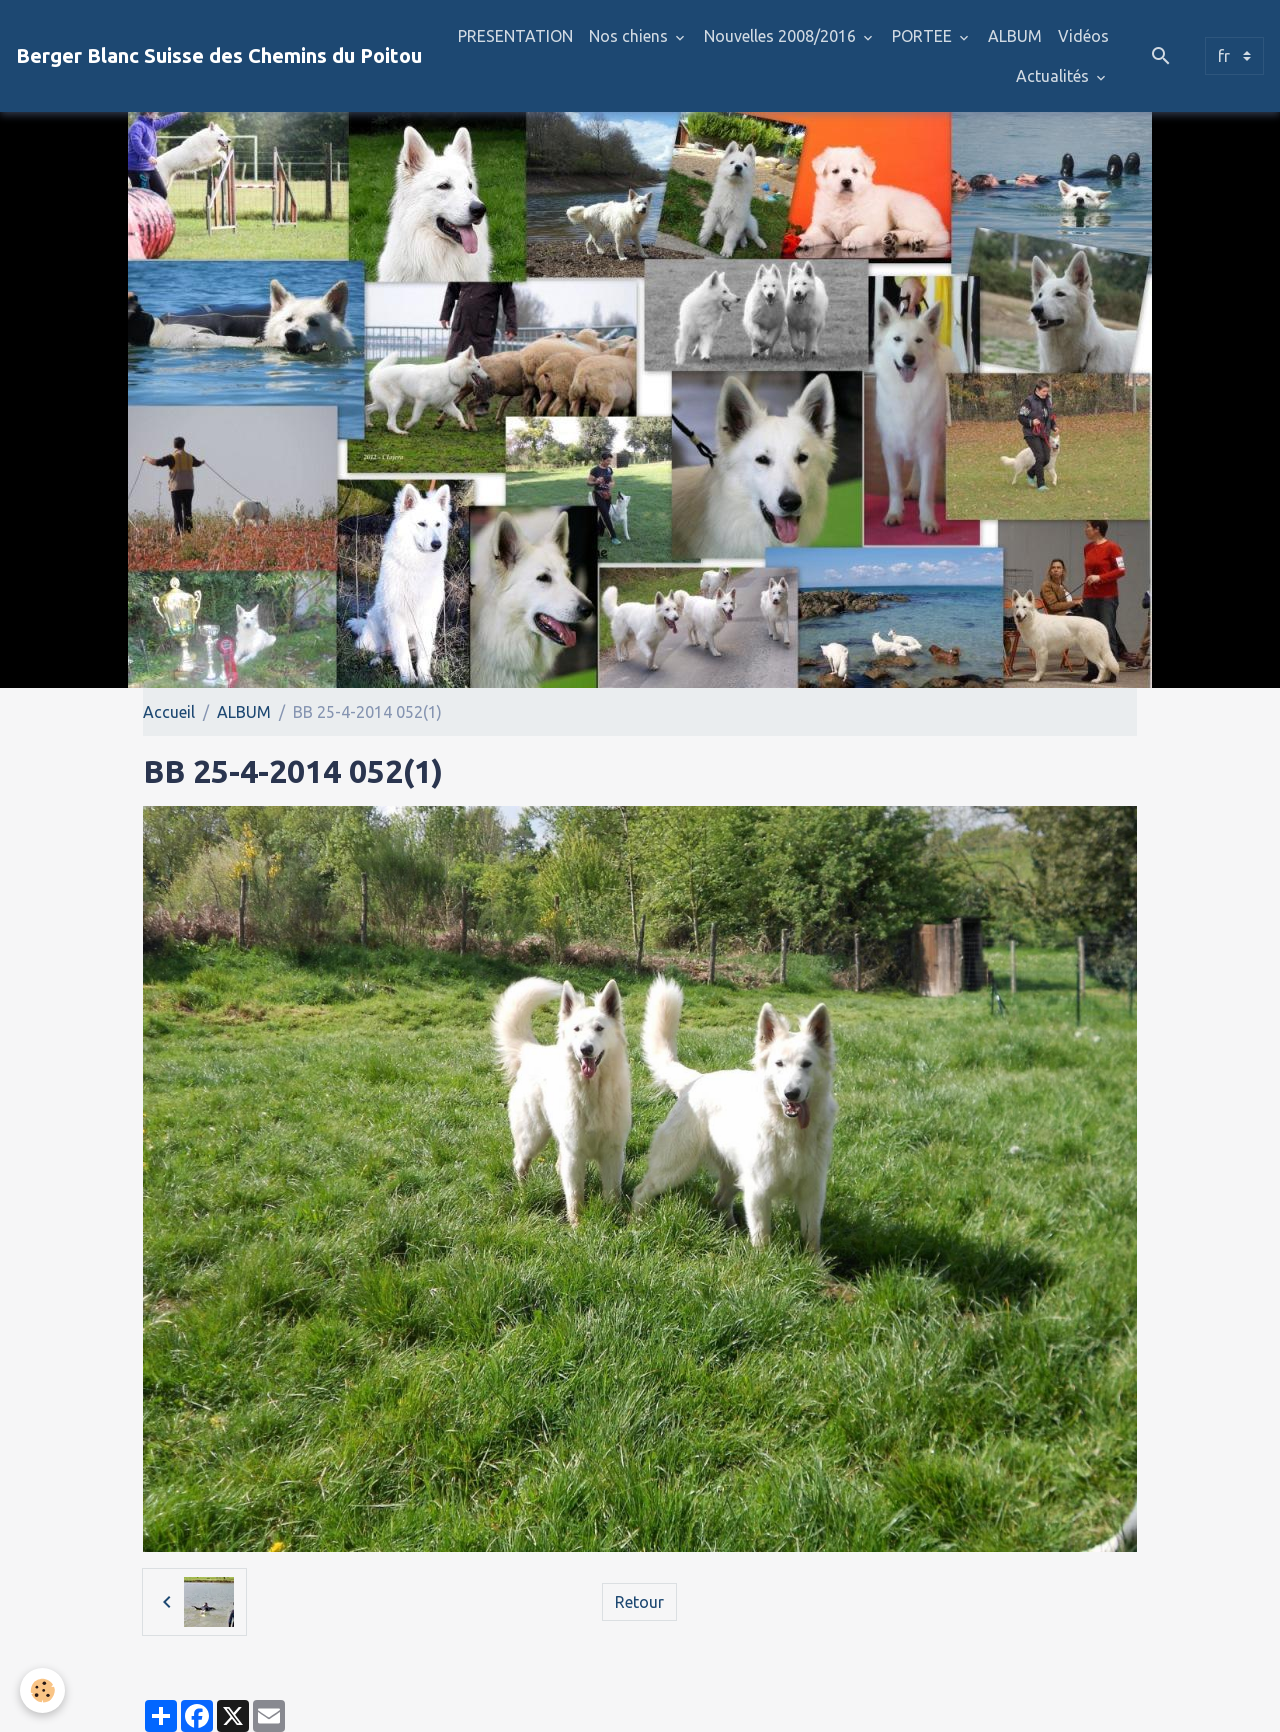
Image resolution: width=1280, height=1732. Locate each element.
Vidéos (1083, 36)
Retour (639, 1602)
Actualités (1054, 76)
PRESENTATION (515, 36)
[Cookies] (42, 1690)
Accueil (169, 712)
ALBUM (1015, 36)
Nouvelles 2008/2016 (782, 36)
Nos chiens (630, 36)
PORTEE (924, 36)
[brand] (219, 56)
